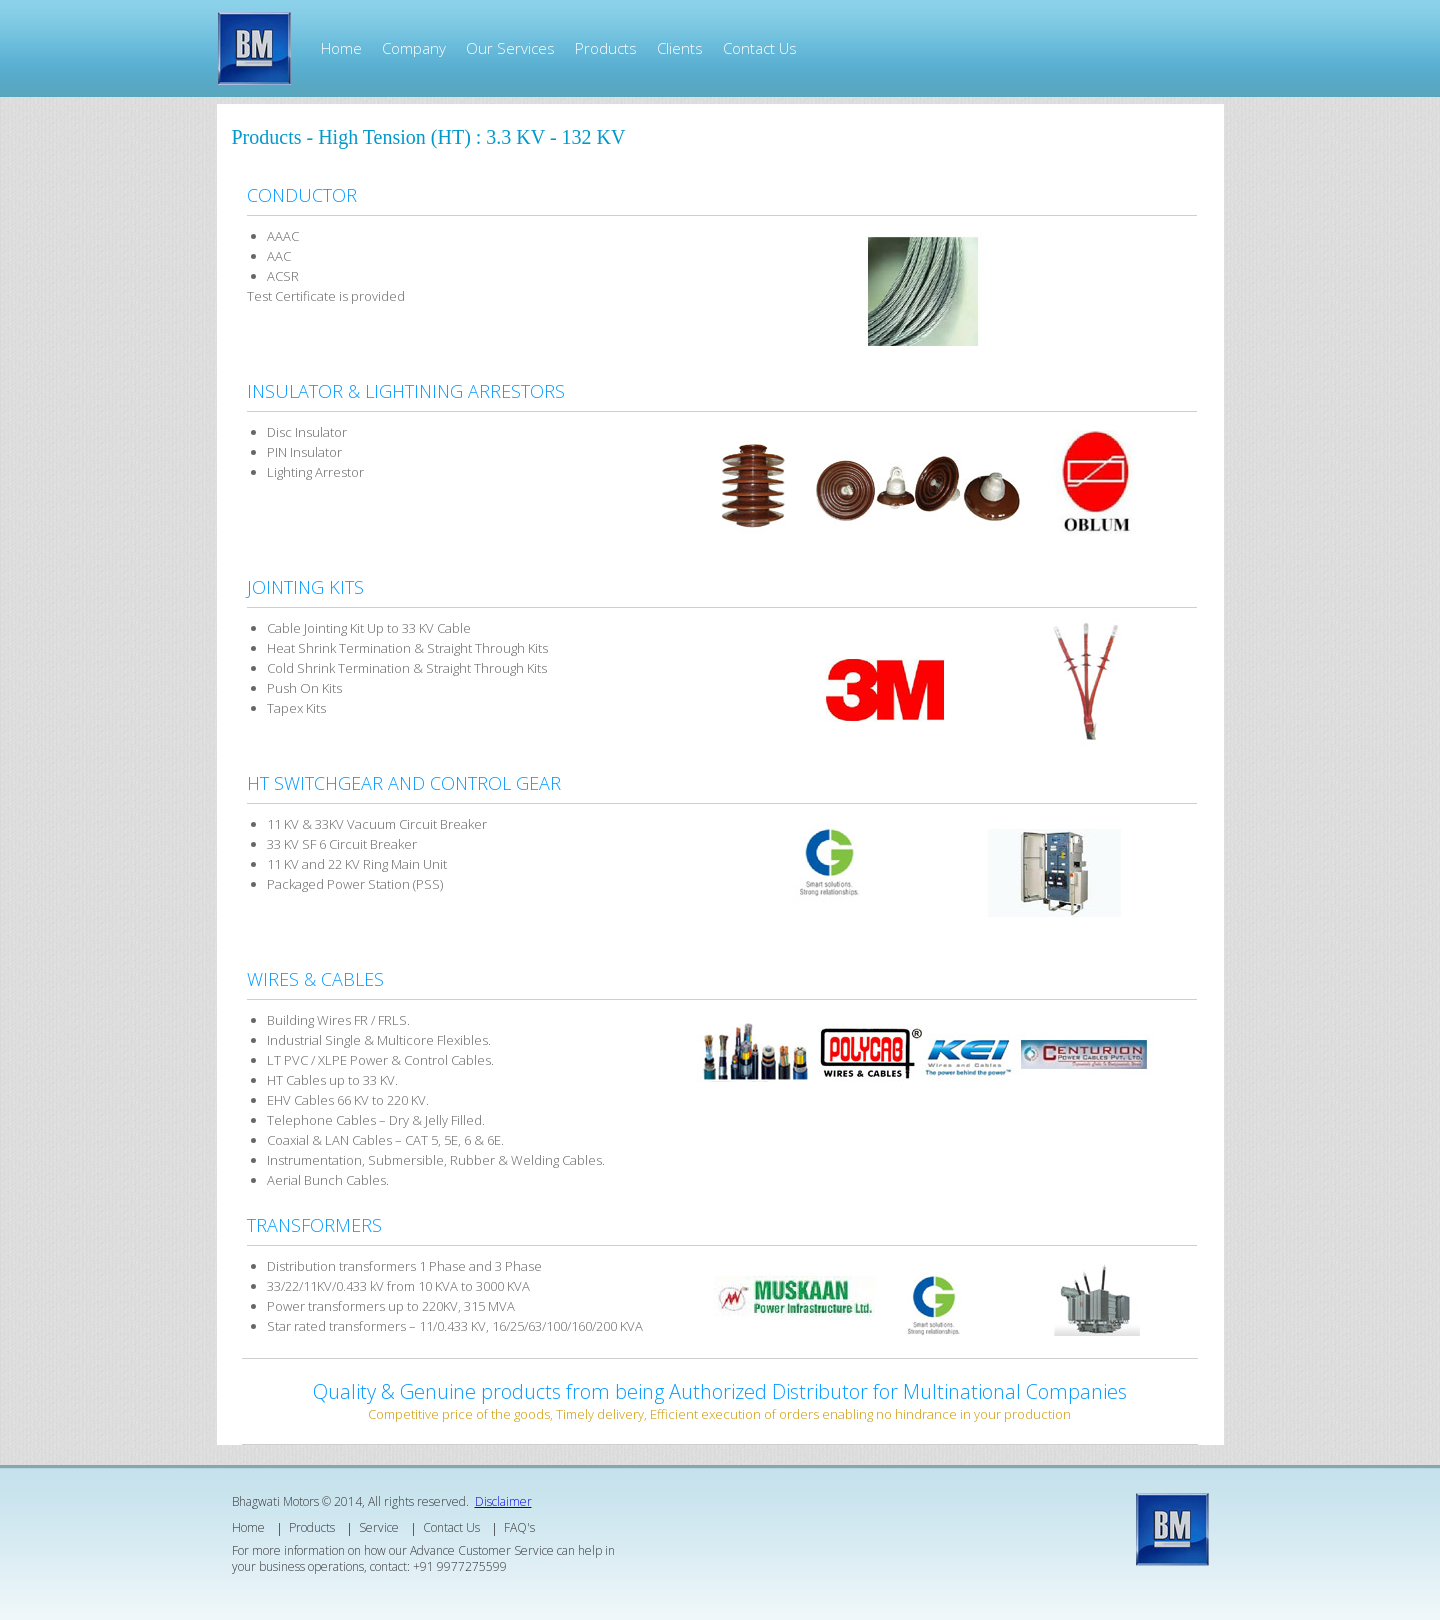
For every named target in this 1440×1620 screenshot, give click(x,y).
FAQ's (519, 1527)
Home (341, 48)
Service (379, 1527)
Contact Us (760, 48)
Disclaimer (503, 1501)
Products (606, 48)
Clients (680, 48)
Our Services (510, 48)
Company (414, 48)
